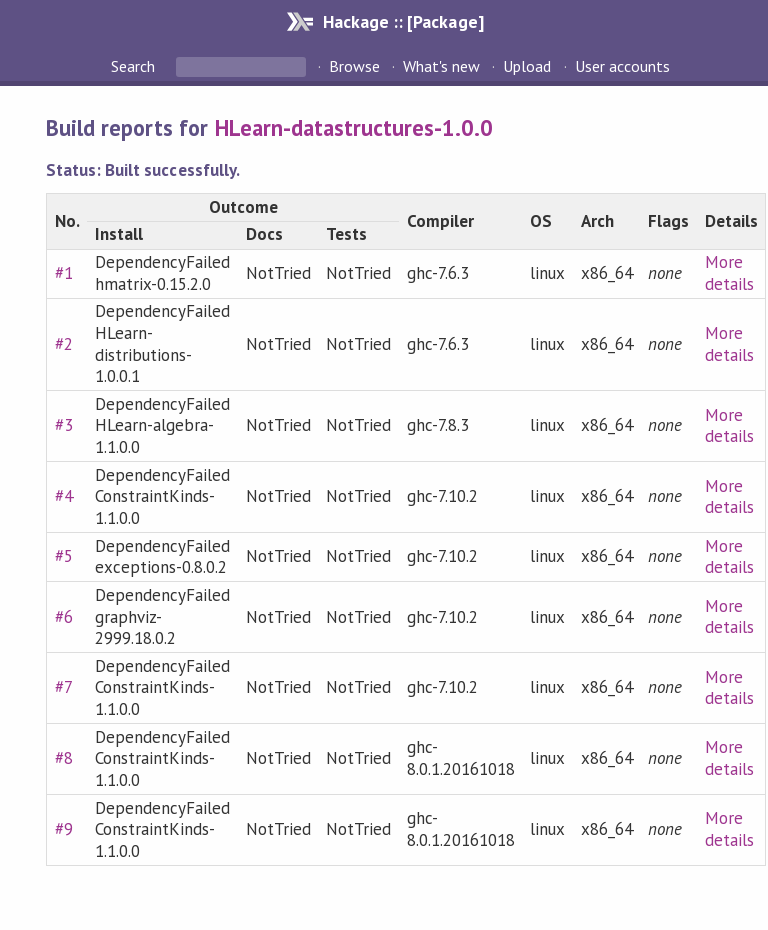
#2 (64, 344)
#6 (64, 617)
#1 (64, 273)
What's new (441, 66)
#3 (64, 425)
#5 (64, 556)
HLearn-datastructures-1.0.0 (354, 127)
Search (135, 66)
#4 (64, 496)
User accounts (622, 66)
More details (729, 273)
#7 (64, 687)
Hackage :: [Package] (403, 21)
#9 (64, 829)
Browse (354, 66)
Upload (527, 66)
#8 (64, 758)
